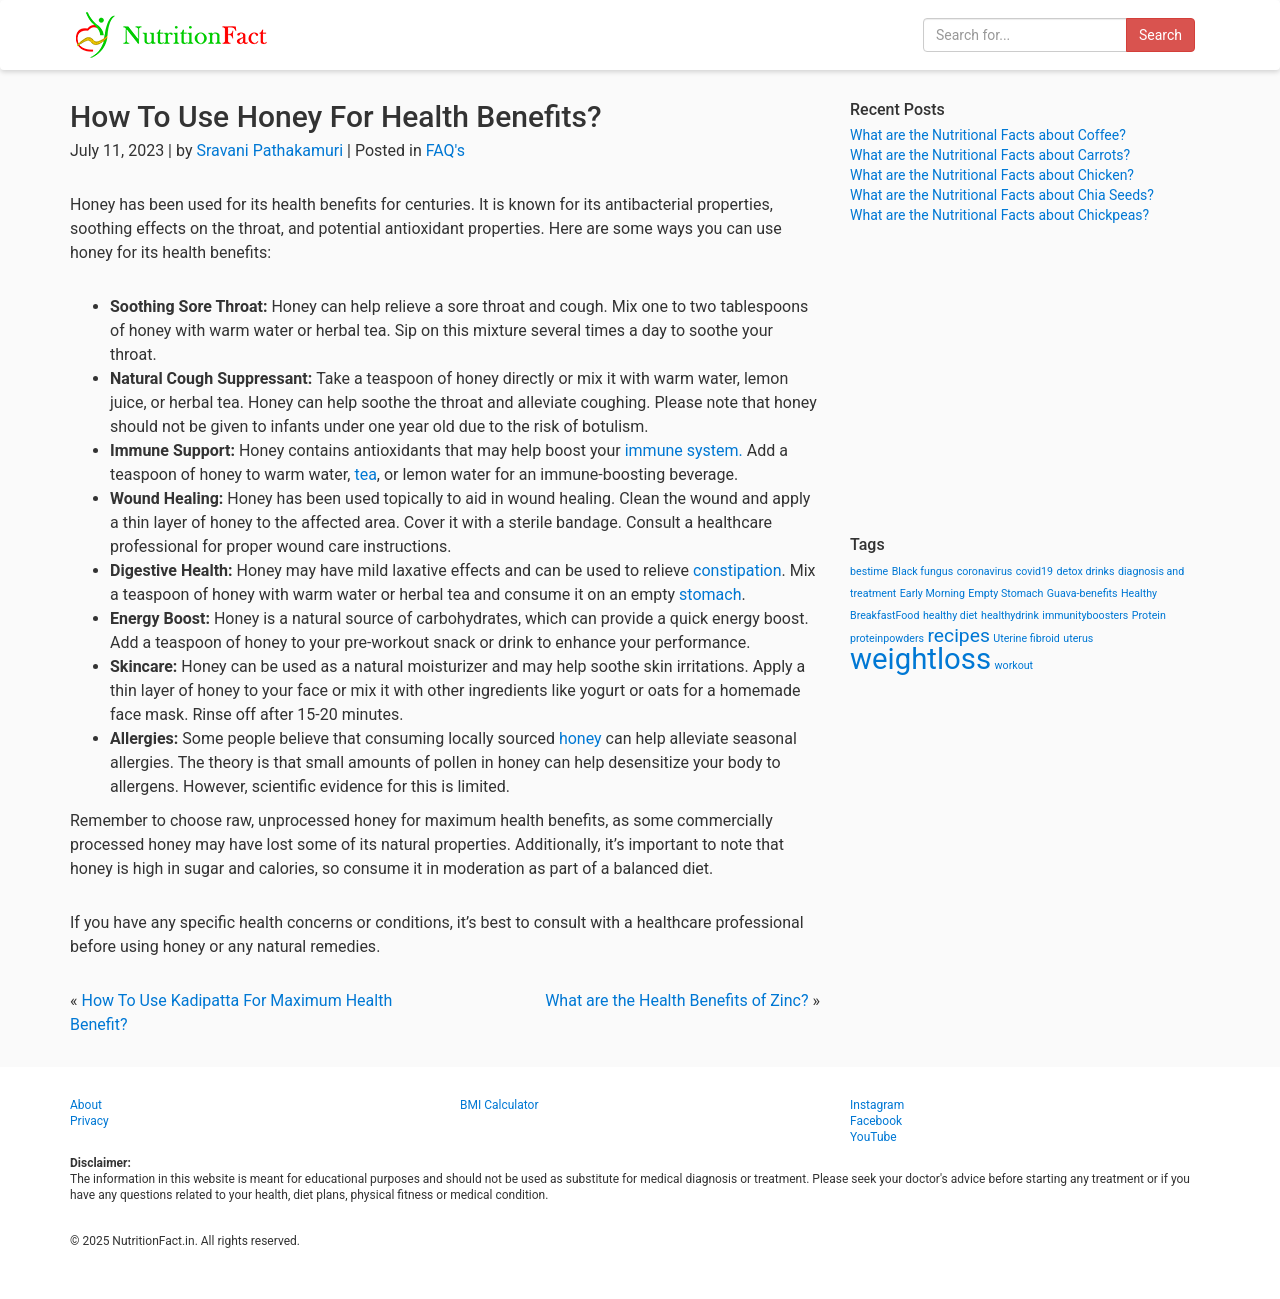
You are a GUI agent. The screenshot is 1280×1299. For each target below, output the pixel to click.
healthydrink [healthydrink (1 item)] (1010, 615)
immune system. (684, 450)
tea (365, 474)
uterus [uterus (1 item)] (1078, 638)
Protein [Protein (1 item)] (1149, 615)
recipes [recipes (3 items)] (959, 635)
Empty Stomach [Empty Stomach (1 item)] (1005, 593)
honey (582, 738)
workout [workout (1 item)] (1014, 665)
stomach (710, 594)
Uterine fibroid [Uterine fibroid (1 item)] (1026, 638)
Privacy (89, 1121)
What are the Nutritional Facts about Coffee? (988, 135)
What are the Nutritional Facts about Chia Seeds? (1002, 195)
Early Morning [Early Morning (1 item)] (932, 593)
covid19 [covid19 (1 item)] (1034, 571)
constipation (737, 570)
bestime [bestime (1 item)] (869, 571)
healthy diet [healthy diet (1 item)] (950, 615)
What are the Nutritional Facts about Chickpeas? (999, 215)
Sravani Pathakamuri (269, 150)
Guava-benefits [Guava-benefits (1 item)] (1082, 593)
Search (1160, 35)
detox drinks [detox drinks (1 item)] (1086, 571)
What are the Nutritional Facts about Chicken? (992, 175)
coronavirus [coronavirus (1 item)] (985, 571)
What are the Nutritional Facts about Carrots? (990, 155)
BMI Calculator (499, 1105)
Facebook (876, 1121)
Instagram (877, 1105)
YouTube (873, 1137)
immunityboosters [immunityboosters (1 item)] (1085, 615)
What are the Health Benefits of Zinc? (676, 1000)
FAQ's (445, 150)
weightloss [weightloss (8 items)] (920, 659)
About (86, 1105)
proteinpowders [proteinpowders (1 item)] (887, 638)
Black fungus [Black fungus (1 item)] (922, 571)
